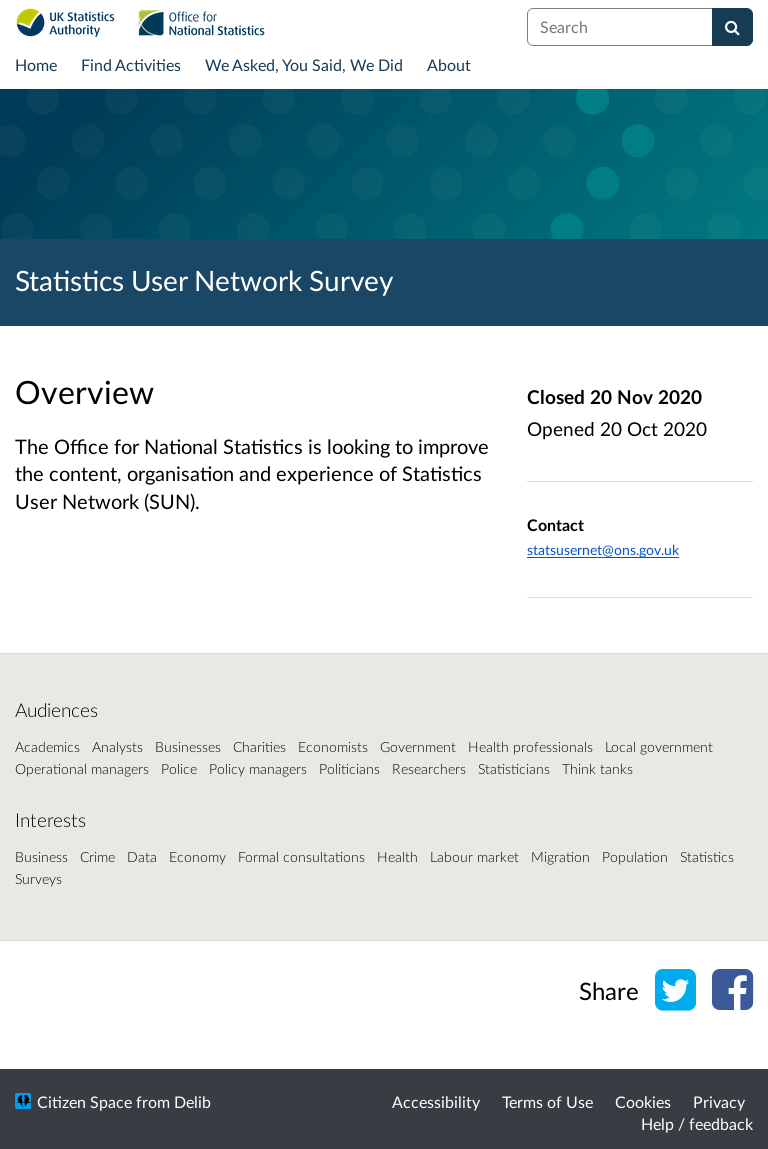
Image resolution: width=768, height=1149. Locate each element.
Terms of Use (547, 1101)
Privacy (719, 1101)
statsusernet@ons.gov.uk (603, 549)
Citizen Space (84, 1101)
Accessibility (436, 1101)
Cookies (643, 1101)
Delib (192, 1101)
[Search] (732, 27)
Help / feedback (697, 1123)
